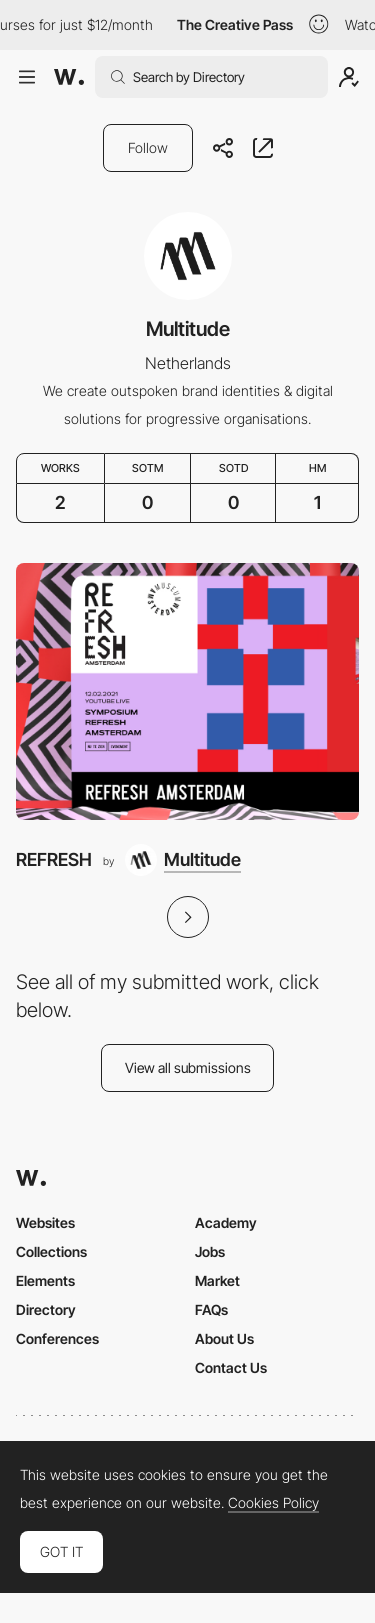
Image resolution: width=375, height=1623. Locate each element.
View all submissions (188, 1067)
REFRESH (54, 859)
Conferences (57, 1338)
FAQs (211, 1309)
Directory (46, 1309)
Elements (45, 1280)
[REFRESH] (187, 691)
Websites (45, 1222)
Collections (51, 1251)
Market (217, 1280)
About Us (224, 1338)
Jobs (210, 1251)
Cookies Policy (273, 1503)
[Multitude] (183, 860)
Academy (226, 1222)
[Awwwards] (69, 77)
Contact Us (231, 1367)
